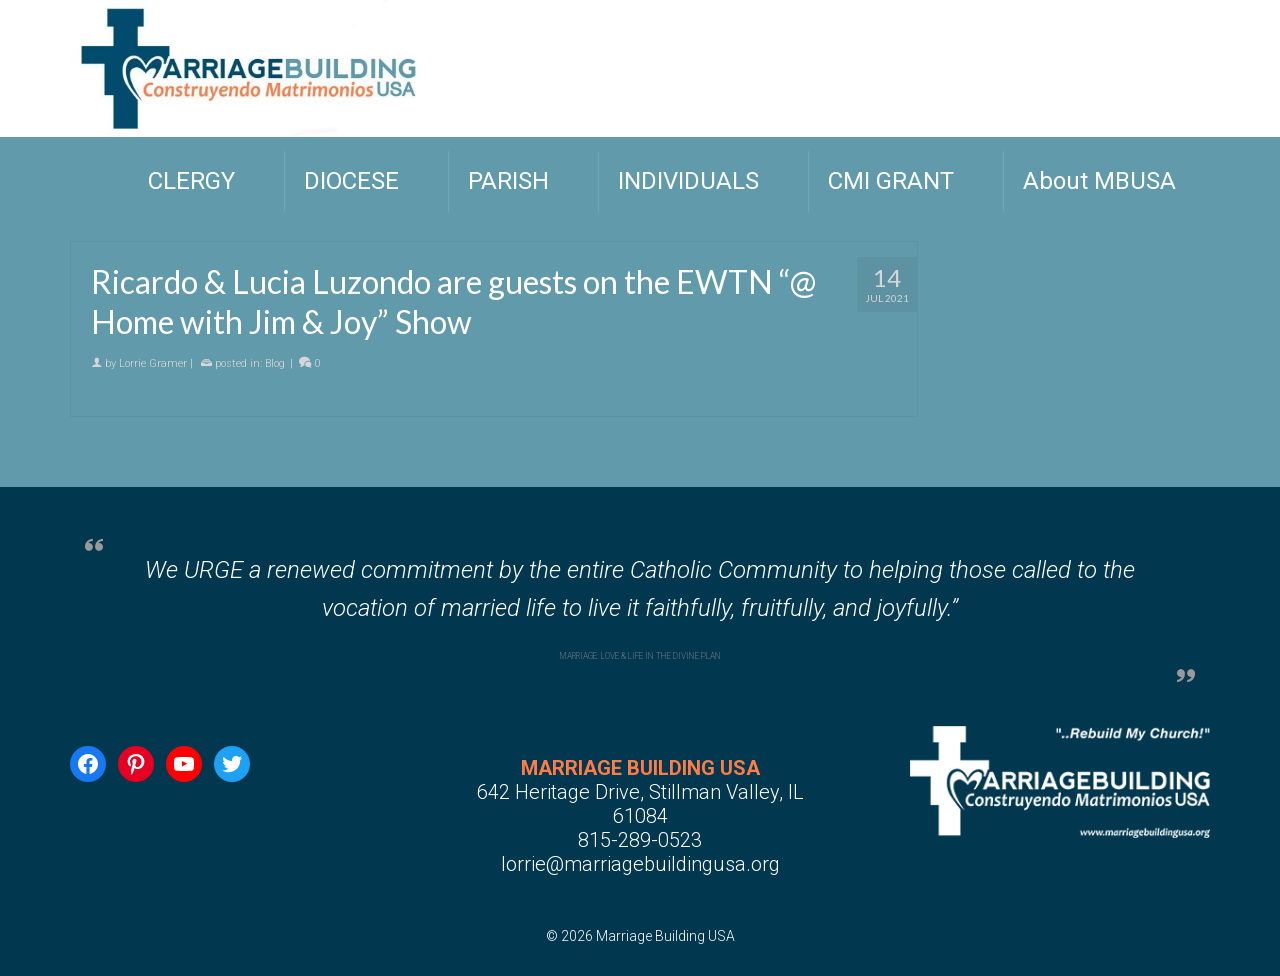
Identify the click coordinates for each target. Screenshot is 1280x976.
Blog (275, 364)
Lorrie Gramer (153, 364)
